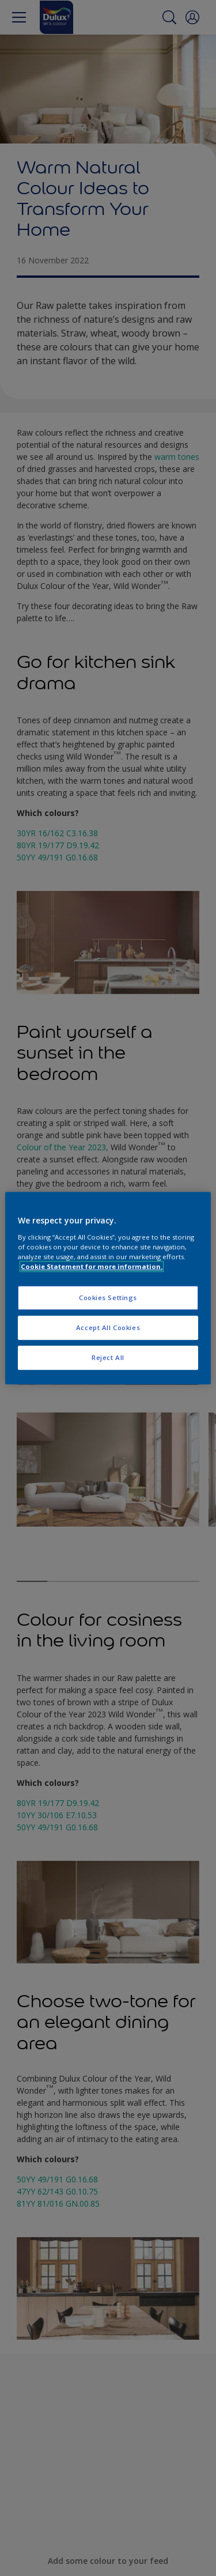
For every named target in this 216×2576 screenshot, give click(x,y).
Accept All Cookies (108, 1327)
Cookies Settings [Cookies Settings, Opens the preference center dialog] (108, 1297)
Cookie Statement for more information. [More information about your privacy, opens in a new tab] (91, 1266)
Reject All (108, 1357)
